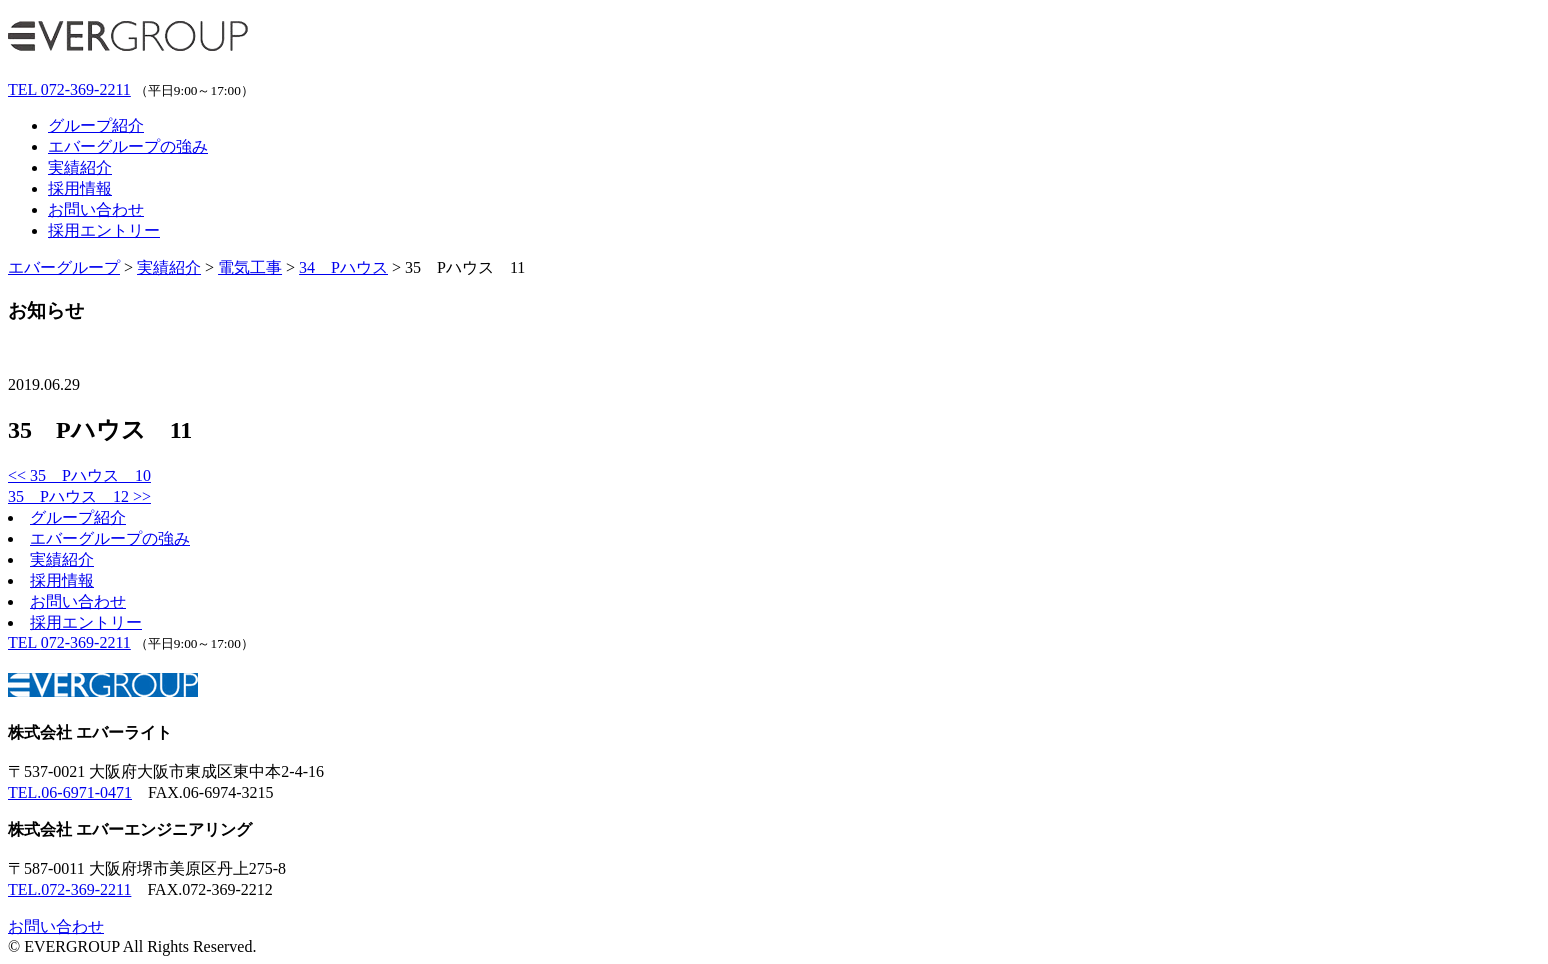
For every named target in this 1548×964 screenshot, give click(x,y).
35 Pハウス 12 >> (79, 496)
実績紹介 (80, 167)
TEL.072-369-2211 (69, 889)
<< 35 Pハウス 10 (79, 475)
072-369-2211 (69, 89)
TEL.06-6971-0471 (70, 792)
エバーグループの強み (128, 146)
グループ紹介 (96, 125)
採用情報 (80, 188)
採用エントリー (104, 230)
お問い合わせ (96, 209)
